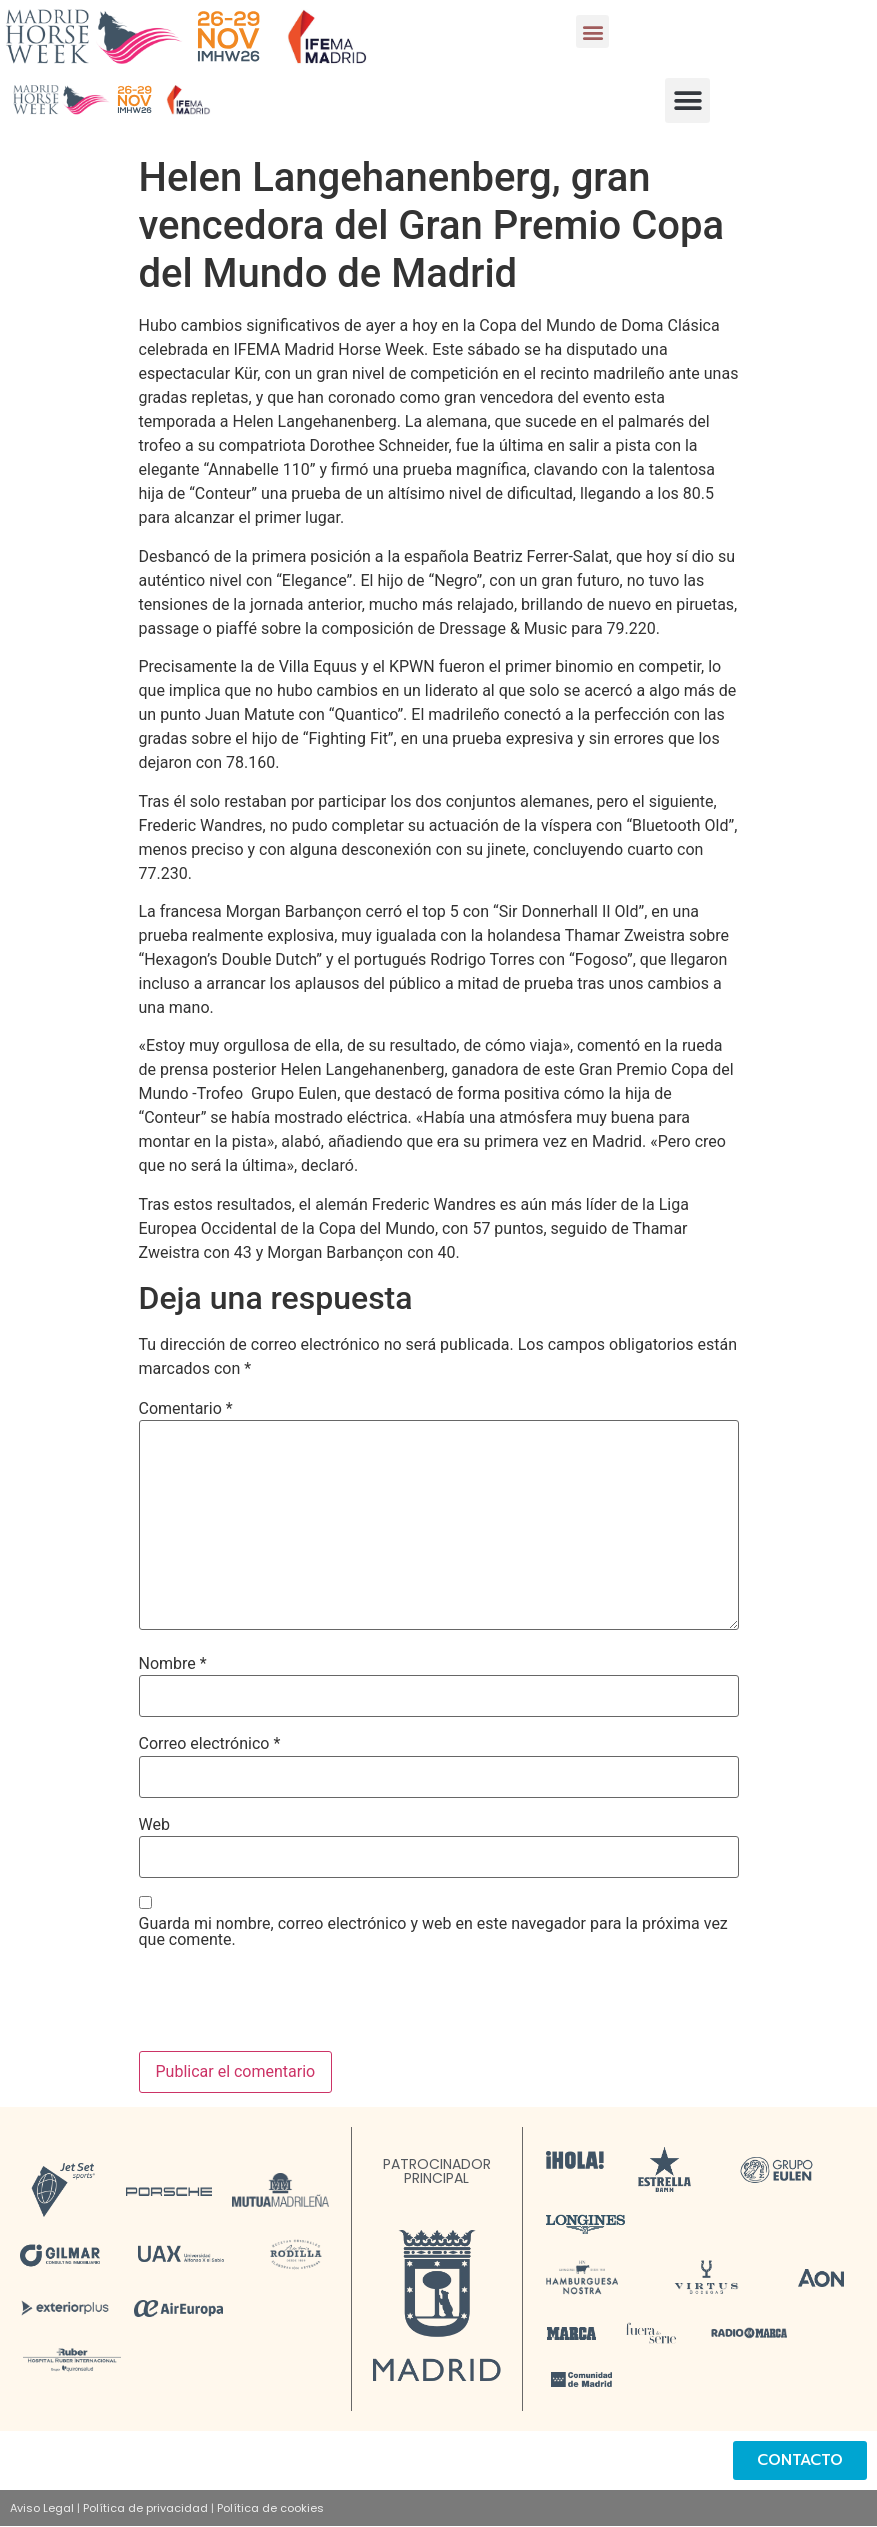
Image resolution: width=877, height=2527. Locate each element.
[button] (592, 31)
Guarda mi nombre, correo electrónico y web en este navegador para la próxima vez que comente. (433, 1932)
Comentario (186, 1409)
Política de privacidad (145, 2508)
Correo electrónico (210, 1744)
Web (154, 1825)
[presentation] (291, 2002)
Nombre (173, 1664)
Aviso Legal (42, 2508)
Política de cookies (270, 2508)
